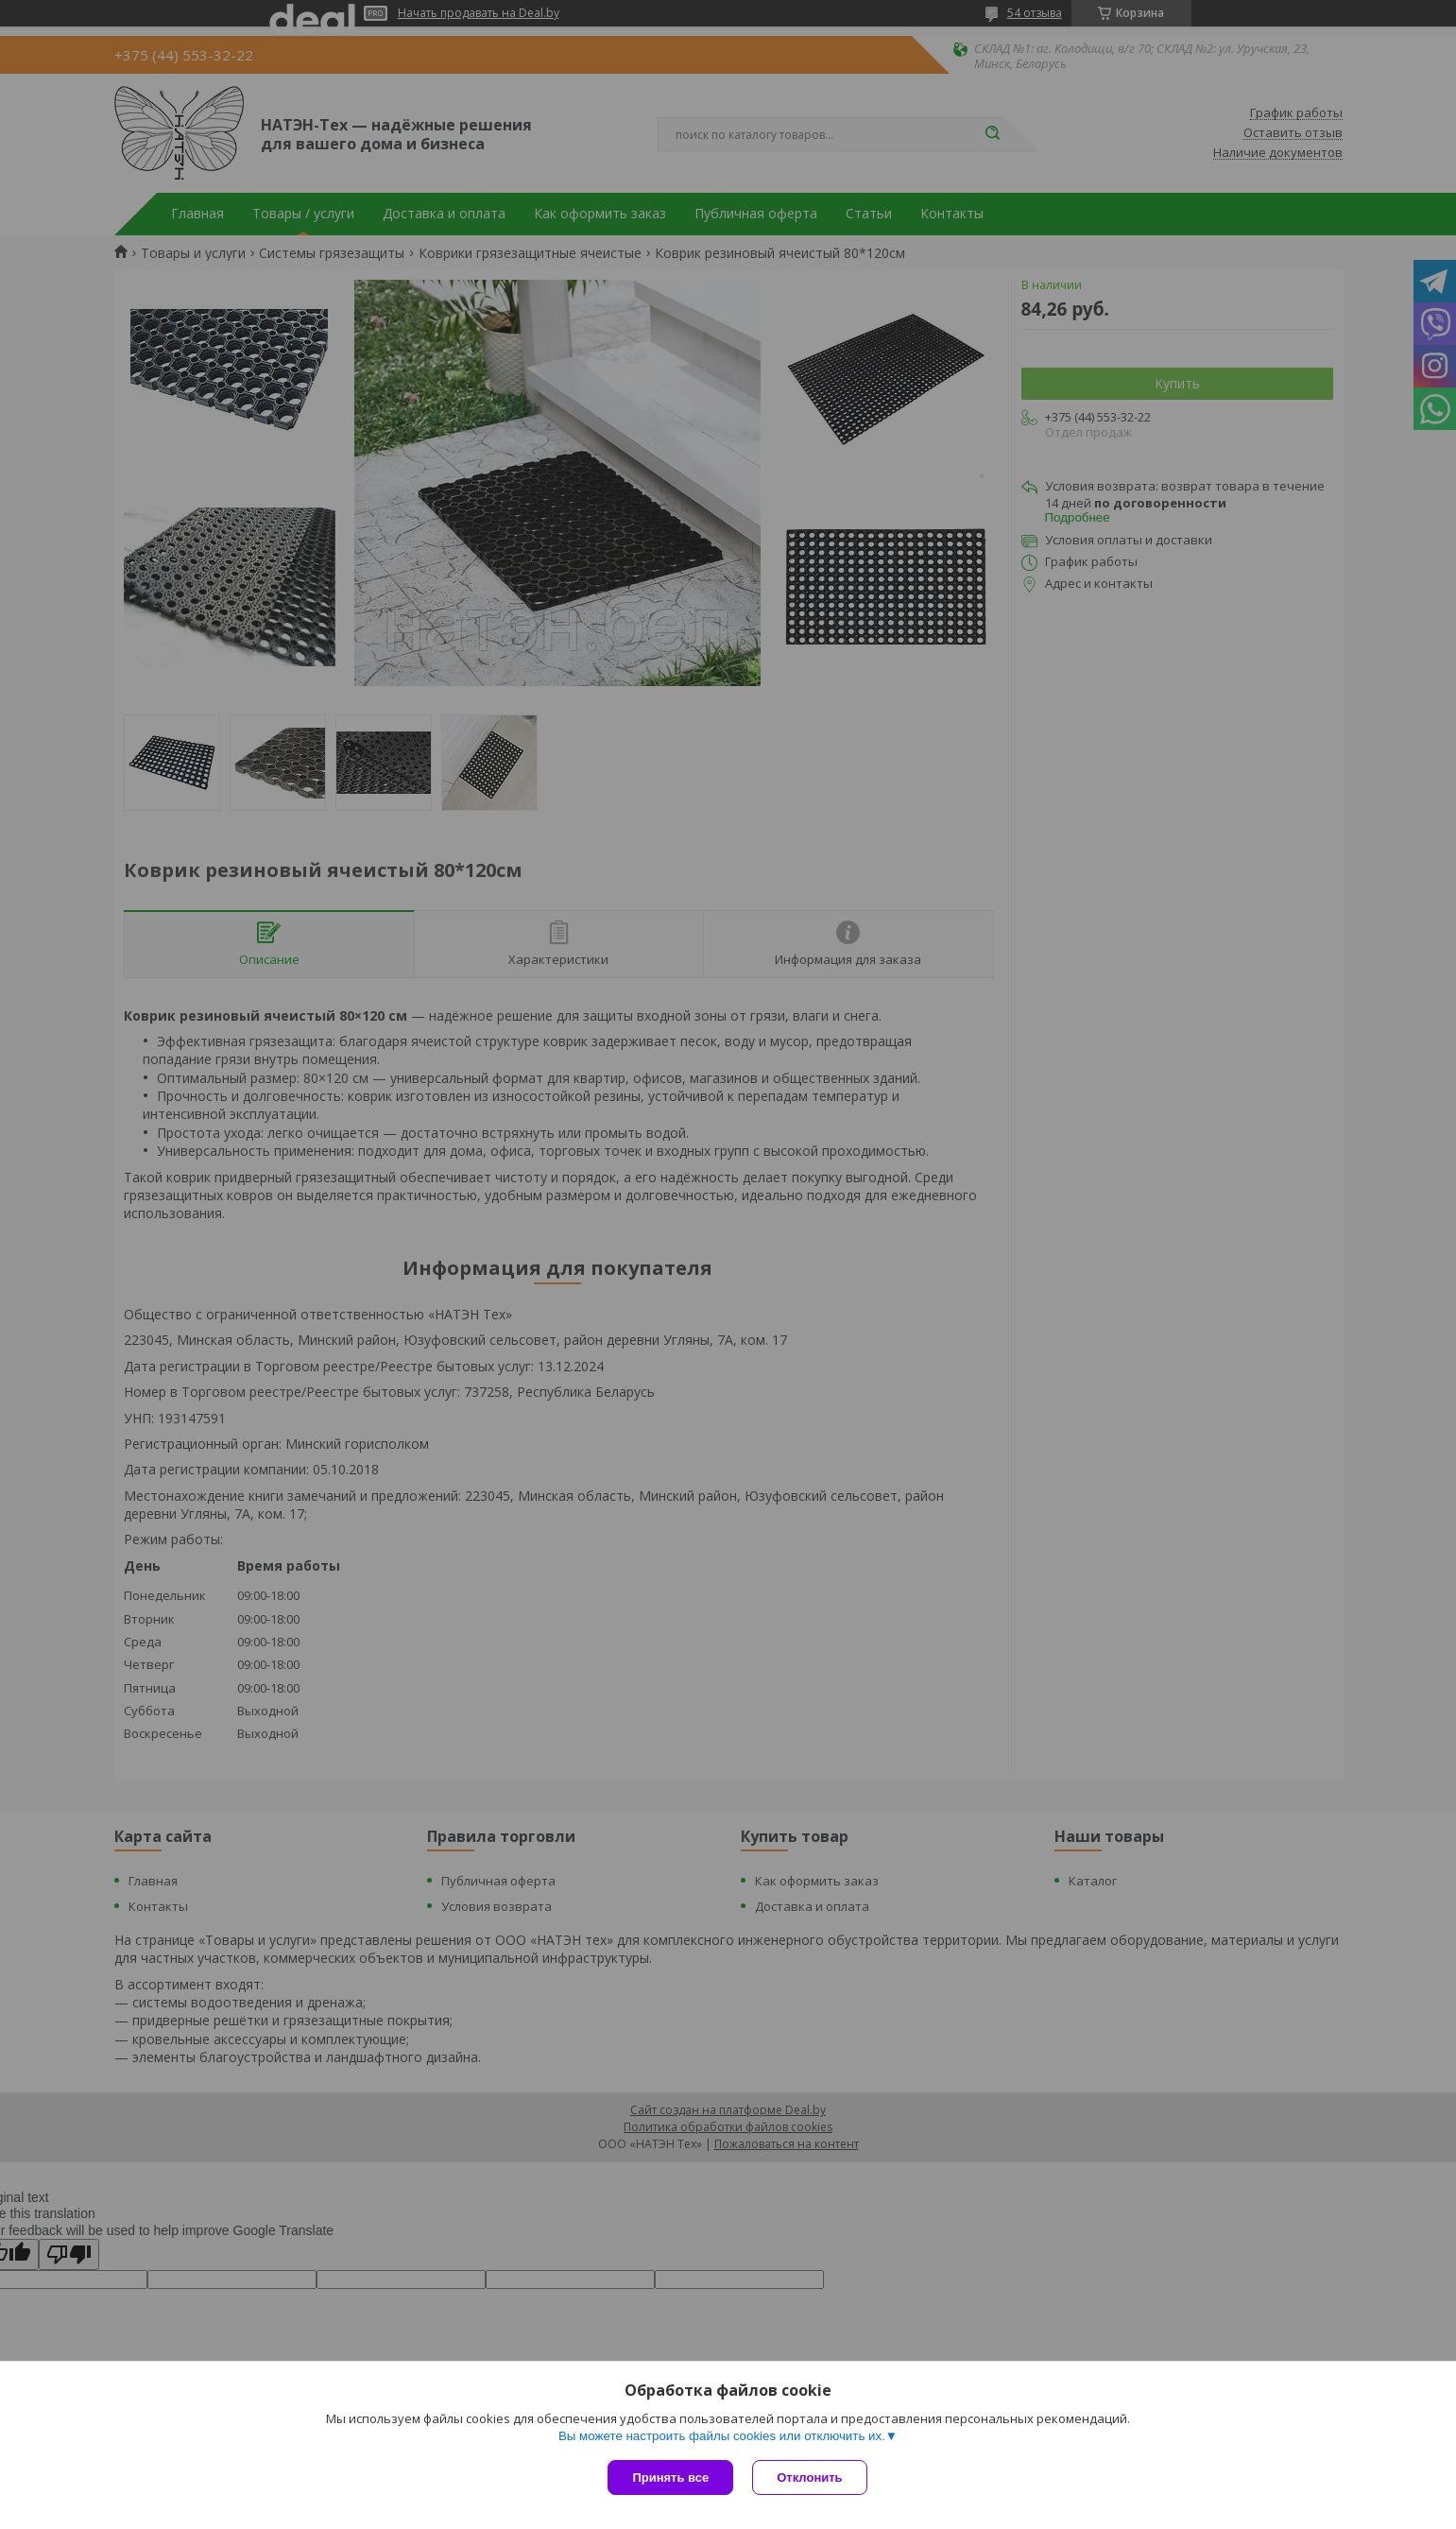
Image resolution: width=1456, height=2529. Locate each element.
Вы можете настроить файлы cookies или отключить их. (721, 2436)
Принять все (670, 2477)
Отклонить (809, 2477)
